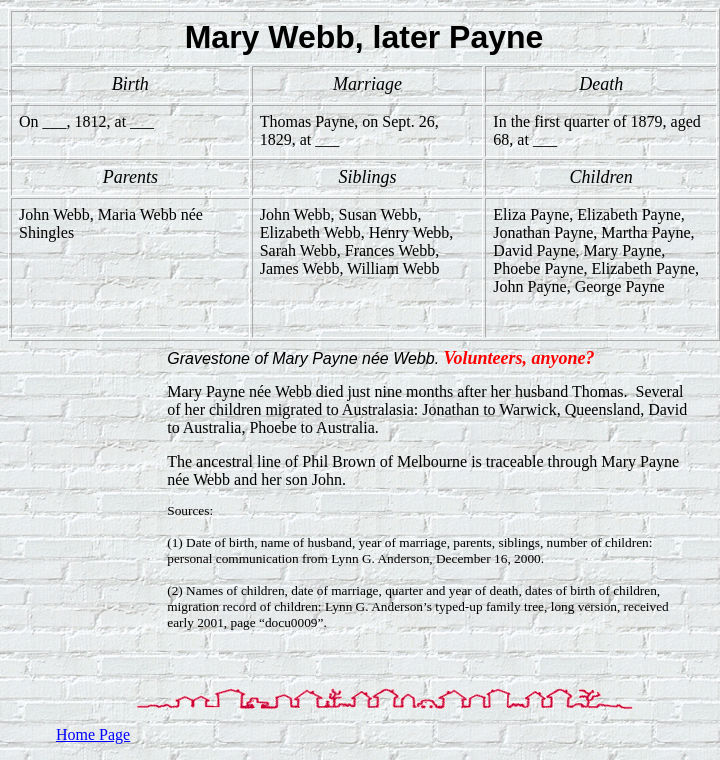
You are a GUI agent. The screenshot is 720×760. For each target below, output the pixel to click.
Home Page (93, 734)
